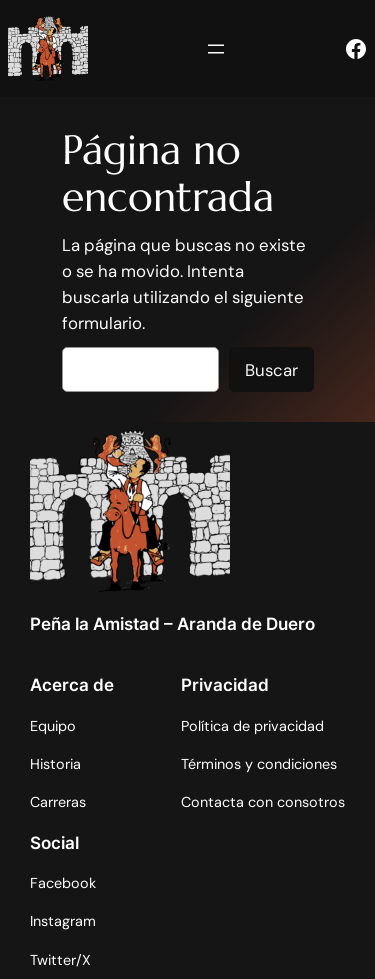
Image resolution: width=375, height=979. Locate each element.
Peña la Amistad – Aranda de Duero (172, 624)
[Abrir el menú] (216, 49)
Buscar (271, 370)
